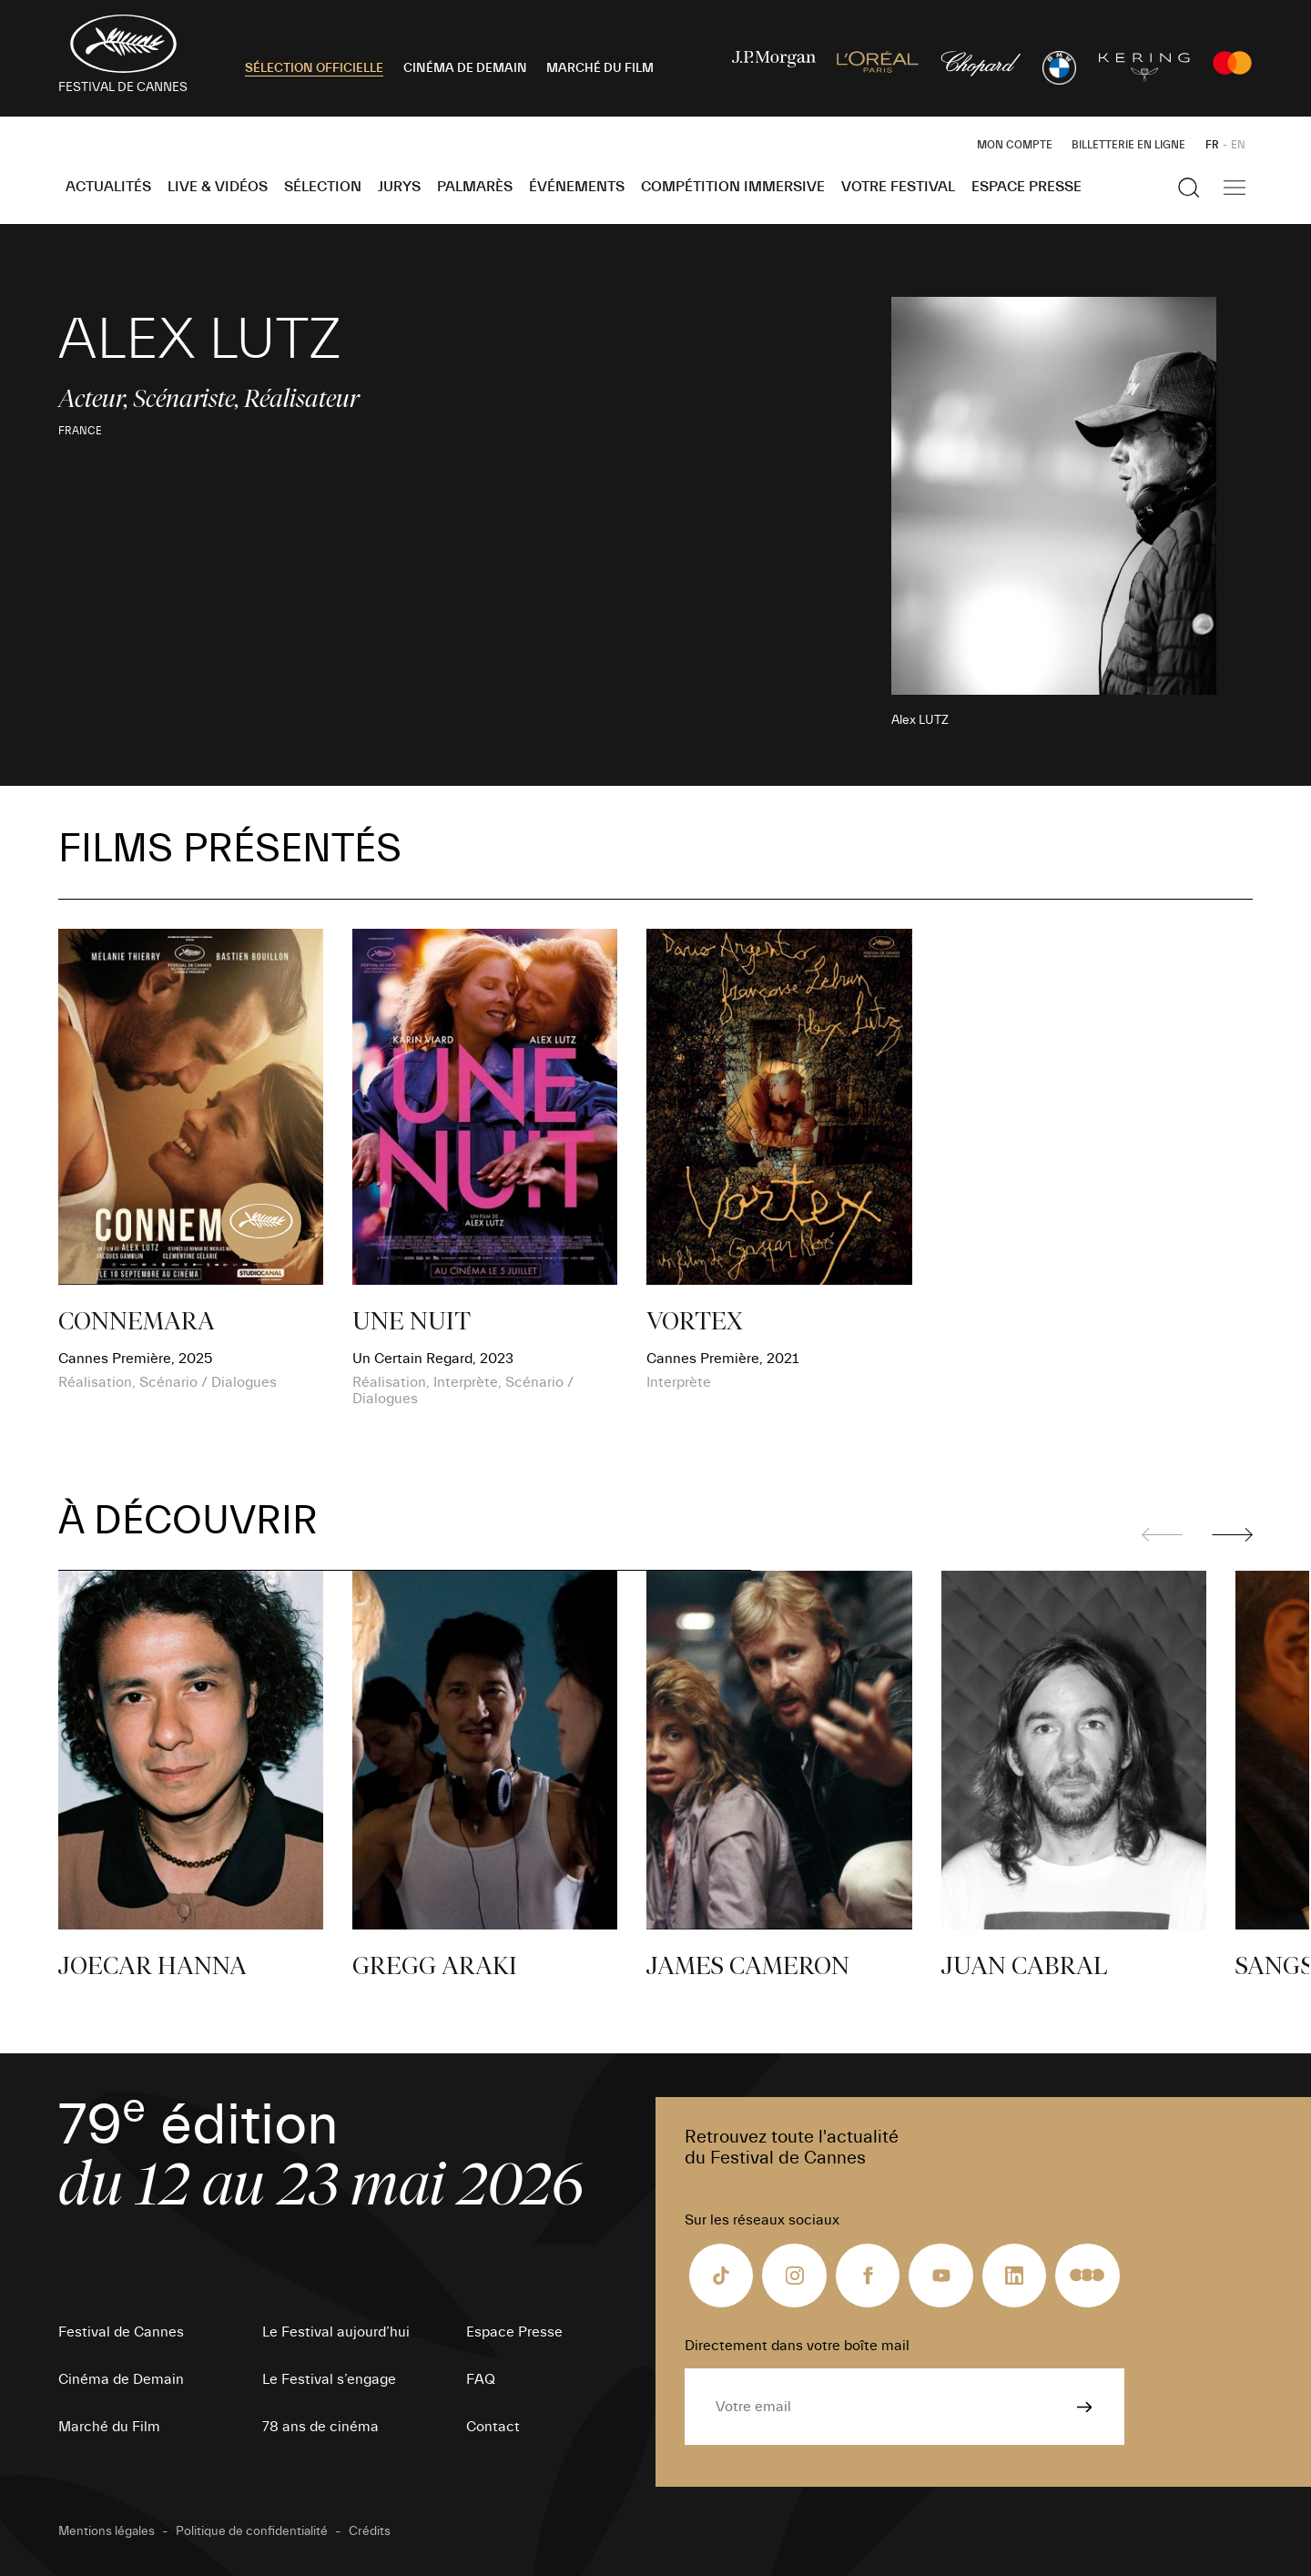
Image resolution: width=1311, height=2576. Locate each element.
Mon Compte (1014, 144)
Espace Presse (1026, 186)
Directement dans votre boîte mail (797, 2345)
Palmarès (475, 186)
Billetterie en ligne (1128, 144)
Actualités (108, 186)
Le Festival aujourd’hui (336, 2332)
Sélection (322, 186)
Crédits (370, 2531)
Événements (577, 186)
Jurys (399, 186)
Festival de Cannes (121, 2332)
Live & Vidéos (218, 186)
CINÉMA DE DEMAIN (465, 68)
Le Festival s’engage (329, 2379)
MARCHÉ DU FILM (600, 68)
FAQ (480, 2379)
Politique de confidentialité (252, 2531)
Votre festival (898, 186)
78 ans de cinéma (320, 2426)
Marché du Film (109, 2426)
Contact (493, 2426)
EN (1238, 144)
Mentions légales (106, 2531)
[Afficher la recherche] (1189, 187)
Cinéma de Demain (121, 2379)
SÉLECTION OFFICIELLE (314, 68)
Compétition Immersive (733, 186)
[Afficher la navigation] (1234, 188)
